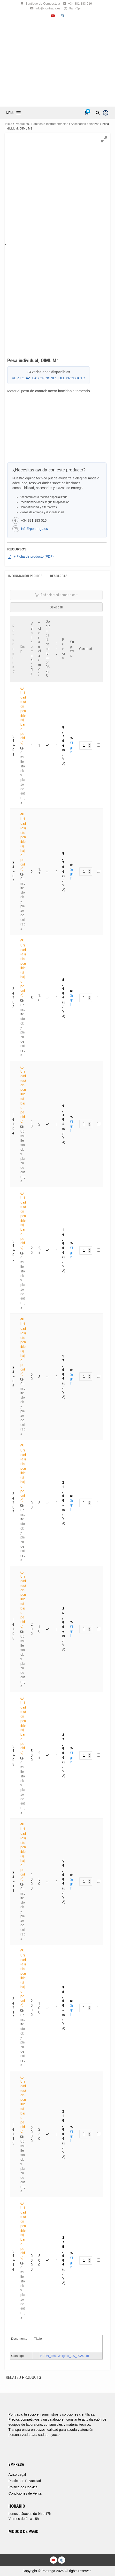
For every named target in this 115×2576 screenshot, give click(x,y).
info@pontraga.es (48, 8)
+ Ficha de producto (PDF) (30, 557)
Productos (22, 124)
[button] (10, 113)
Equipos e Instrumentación (49, 124)
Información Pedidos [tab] (25, 576)
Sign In (72, 747)
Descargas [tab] (59, 576)
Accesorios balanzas (85, 124)
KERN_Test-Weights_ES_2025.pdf (64, 2356)
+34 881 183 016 (80, 3)
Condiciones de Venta (24, 2493)
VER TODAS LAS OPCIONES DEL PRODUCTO (48, 378)
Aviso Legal (17, 2474)
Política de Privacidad (24, 2481)
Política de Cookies (23, 2487)
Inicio (8, 124)
